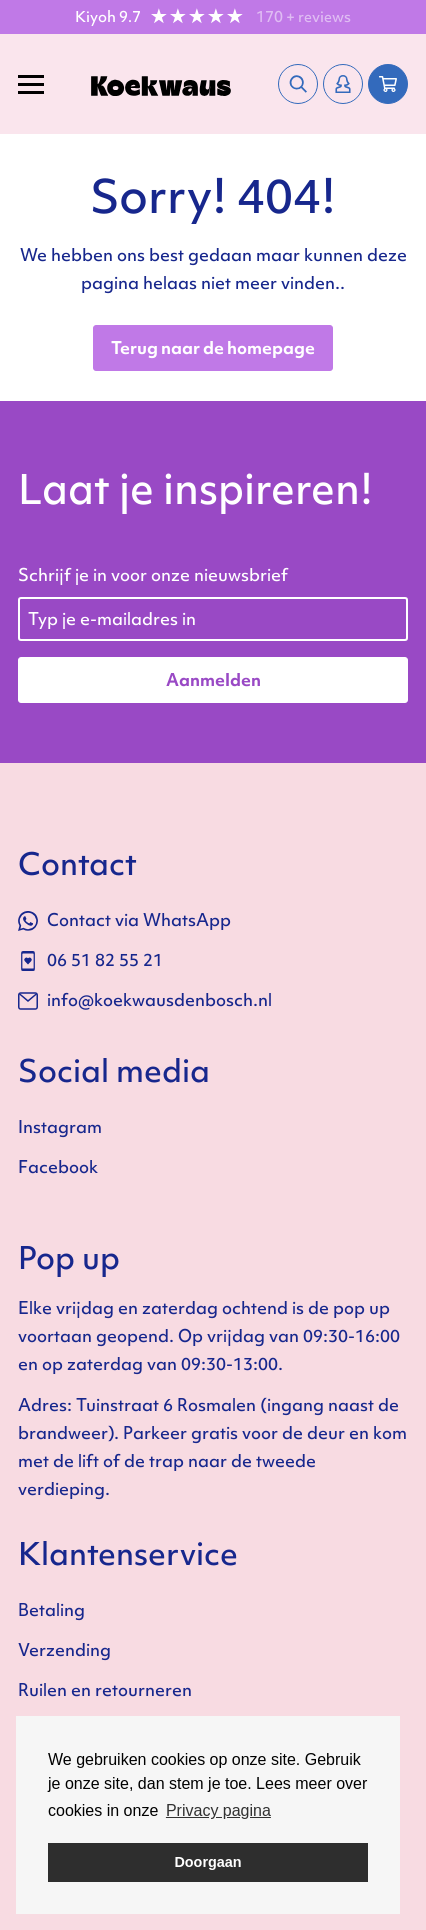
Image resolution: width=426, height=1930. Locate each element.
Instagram (60, 1126)
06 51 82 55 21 (90, 959)
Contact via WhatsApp (124, 919)
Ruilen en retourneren (105, 1689)
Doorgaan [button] (207, 1862)
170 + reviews (303, 17)
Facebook (58, 1166)
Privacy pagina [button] (218, 1810)
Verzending (64, 1649)
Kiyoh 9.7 (108, 17)
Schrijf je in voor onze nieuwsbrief (153, 574)
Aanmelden (213, 679)
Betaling (51, 1609)
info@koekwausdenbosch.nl (145, 999)
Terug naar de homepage (213, 347)
